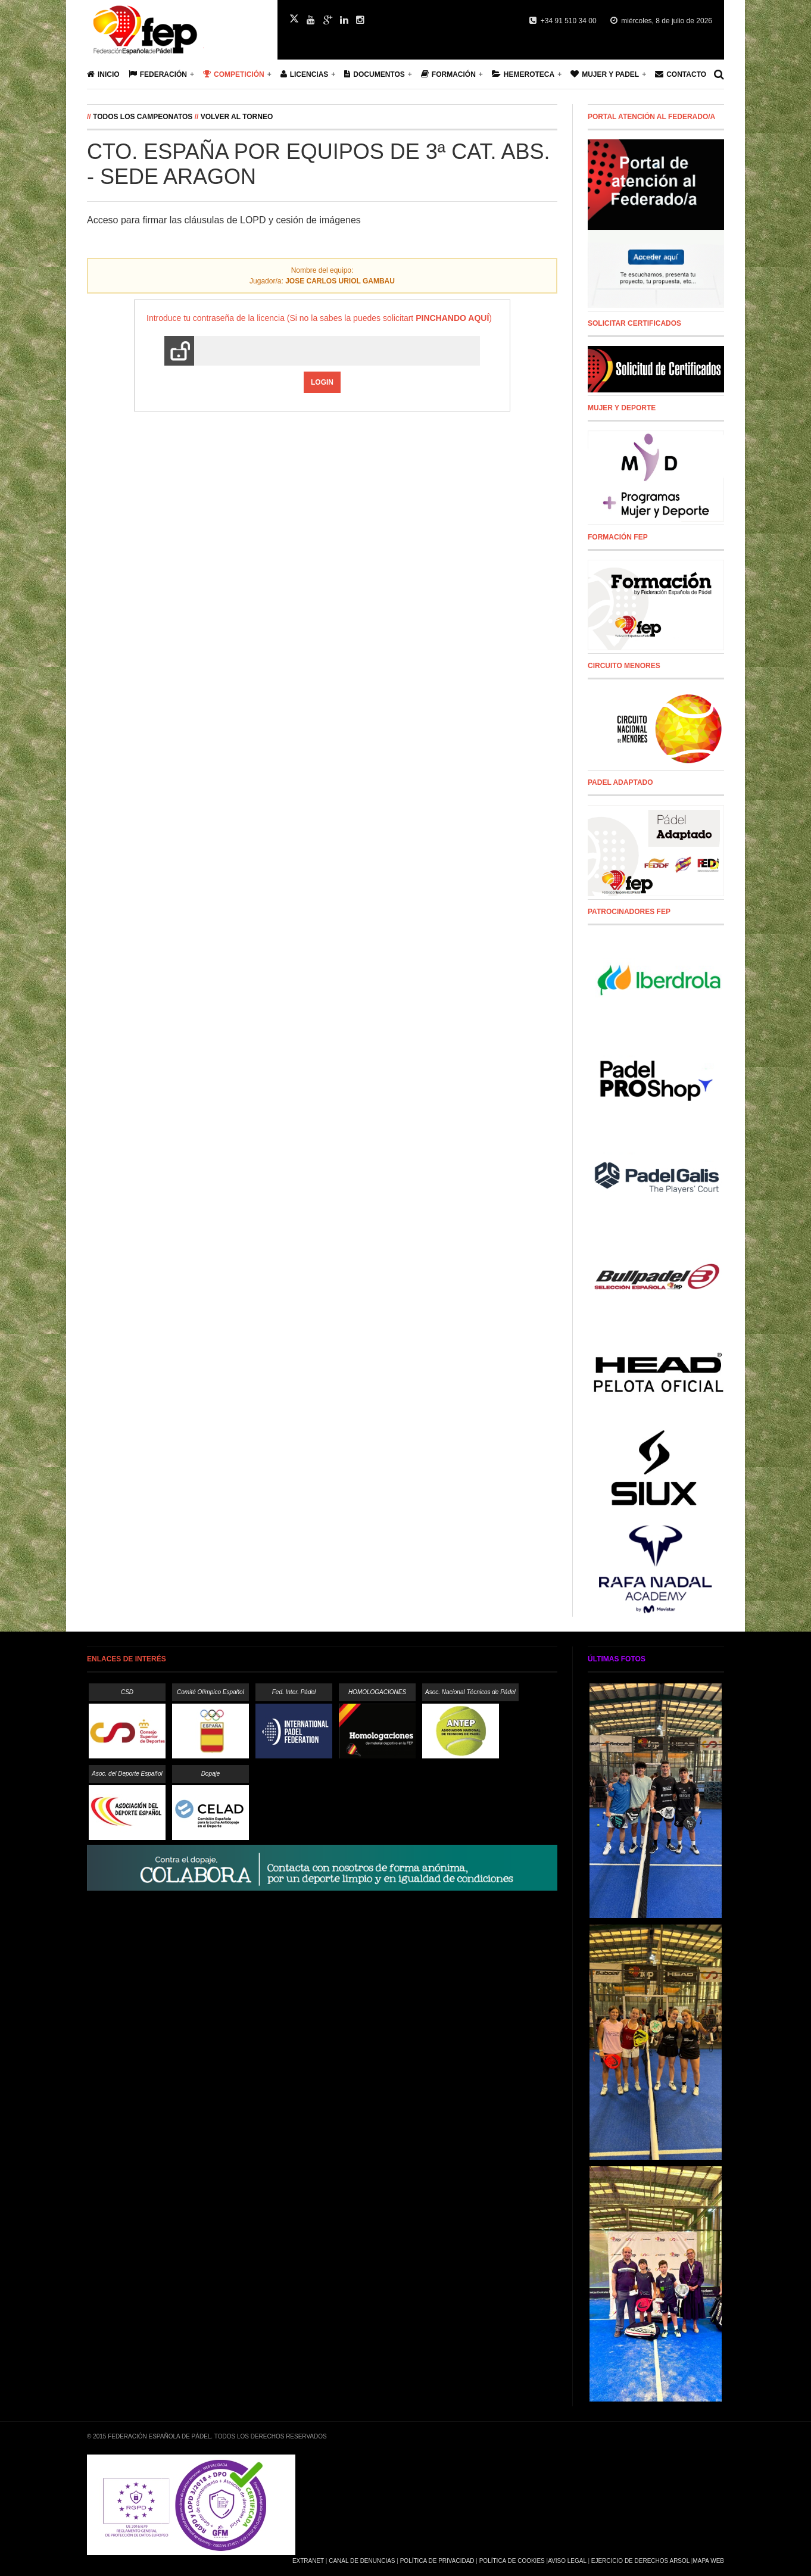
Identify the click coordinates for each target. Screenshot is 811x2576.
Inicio (103, 74)
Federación (158, 74)
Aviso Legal (567, 2561)
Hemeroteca (523, 74)
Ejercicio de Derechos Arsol (640, 2561)
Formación (448, 74)
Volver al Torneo (237, 117)
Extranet (308, 2561)
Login (322, 382)
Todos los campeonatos (142, 117)
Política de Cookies (512, 2561)
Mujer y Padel (604, 74)
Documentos (374, 74)
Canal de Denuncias (362, 2561)
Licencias (304, 74)
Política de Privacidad (437, 2561)
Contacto (680, 74)
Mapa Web (708, 2561)
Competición (233, 74)
